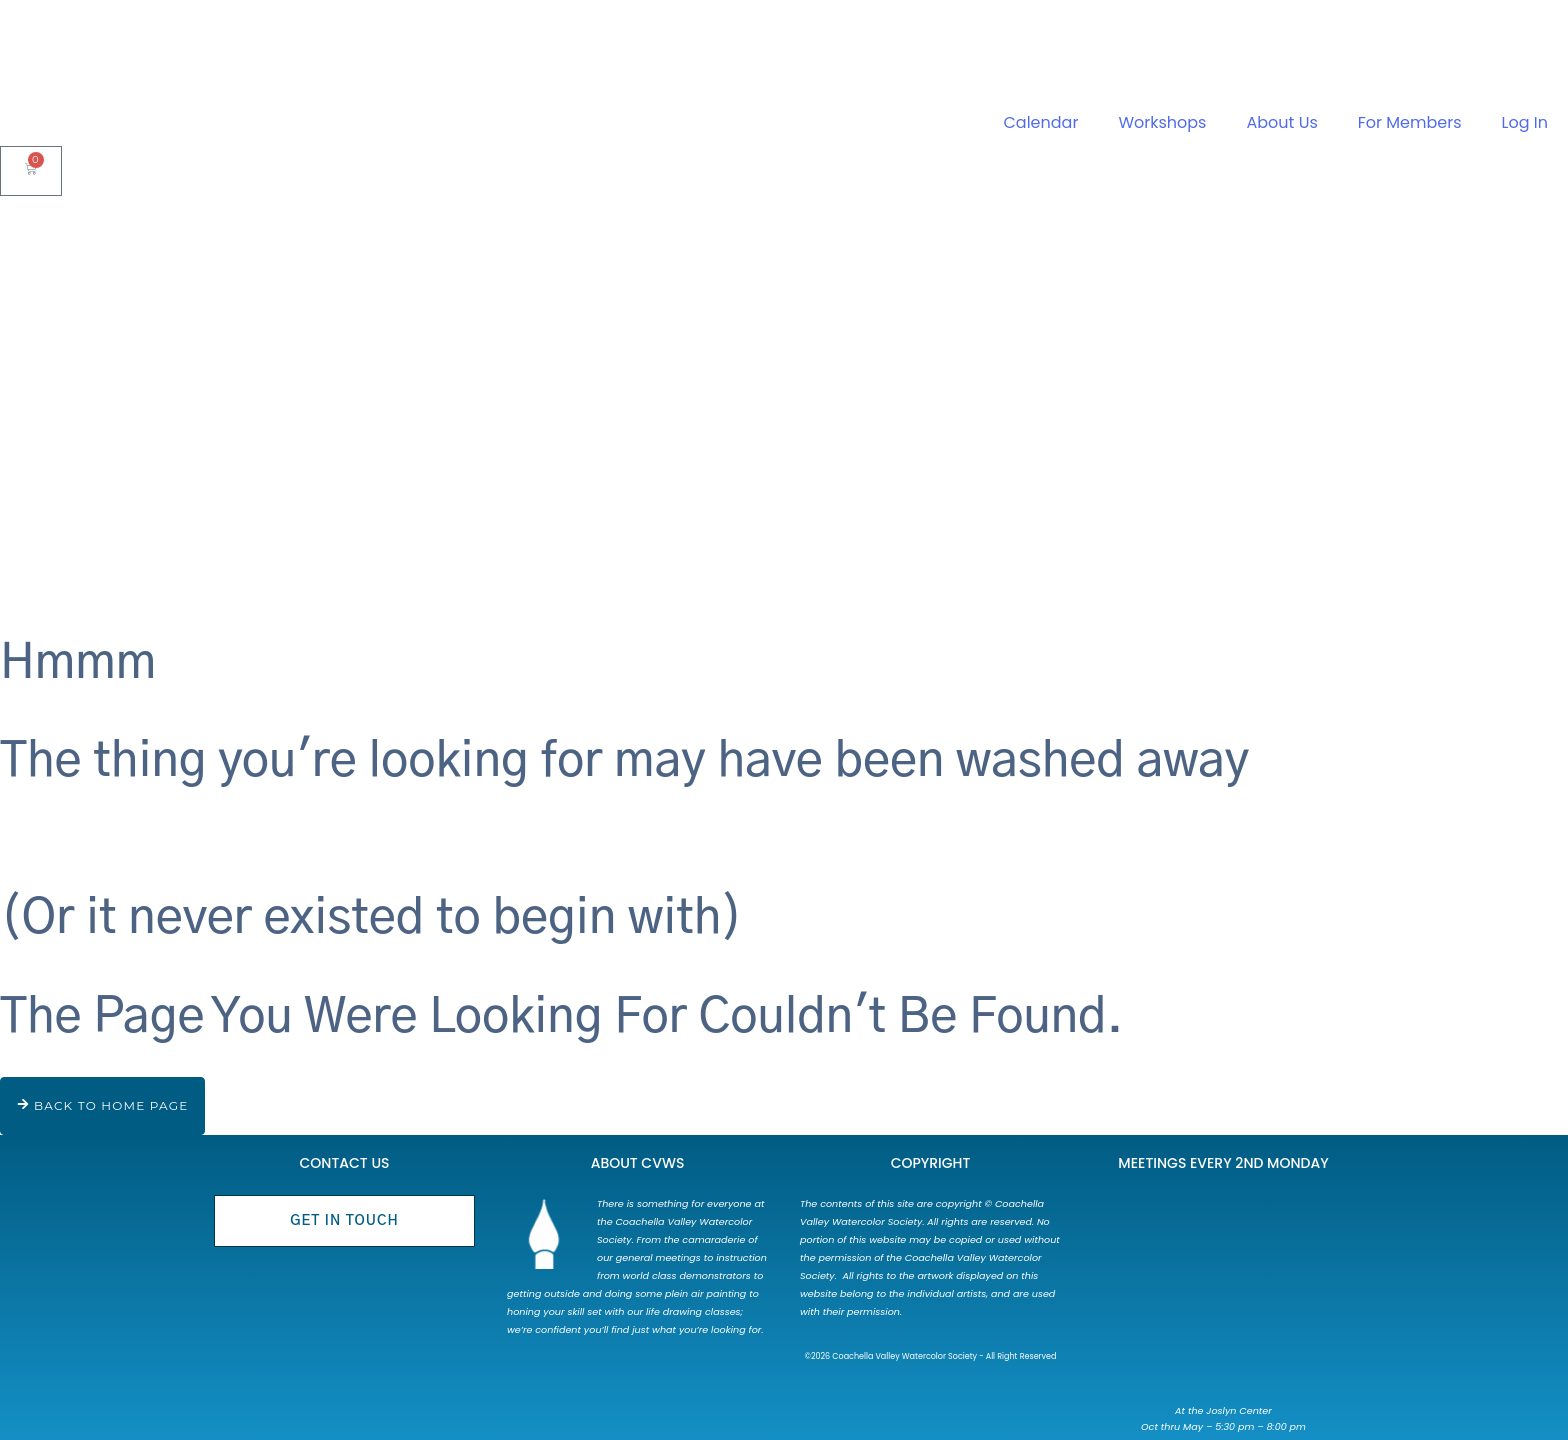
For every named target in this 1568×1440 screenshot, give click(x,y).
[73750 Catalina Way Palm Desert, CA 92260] (1223, 1293)
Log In (1525, 122)
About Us (1281, 122)
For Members (1410, 122)
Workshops (1162, 122)
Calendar (1041, 122)
